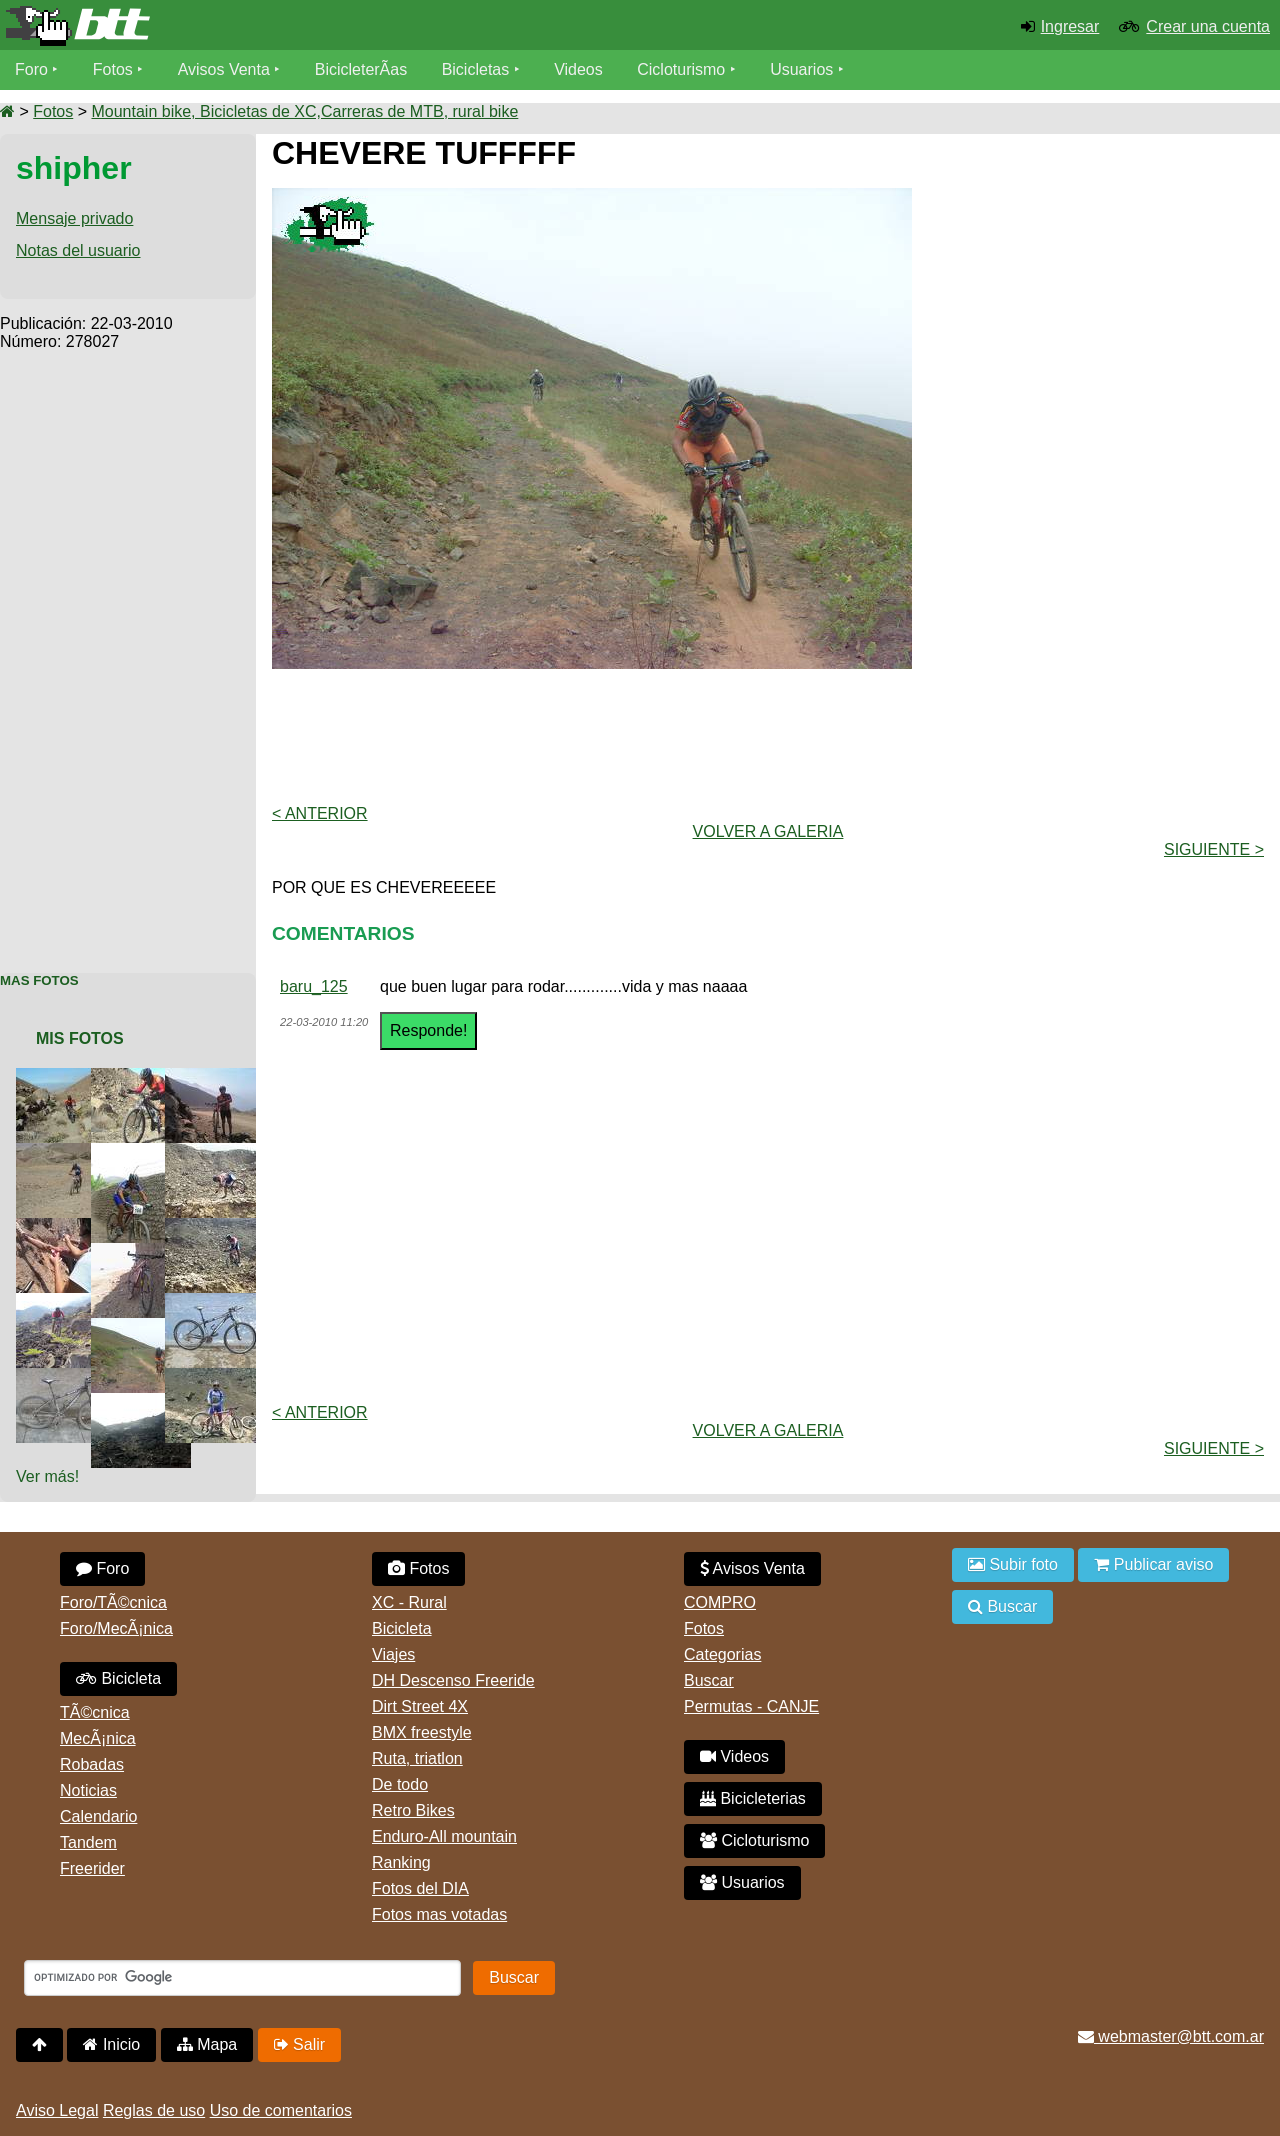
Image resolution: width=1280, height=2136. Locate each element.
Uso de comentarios (281, 2110)
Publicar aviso (1153, 1564)
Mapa (207, 2044)
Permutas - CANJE (751, 1706)
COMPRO (720, 1602)
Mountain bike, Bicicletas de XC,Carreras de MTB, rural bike (304, 111)
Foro (31, 69)
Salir (299, 2044)
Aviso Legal (57, 2110)
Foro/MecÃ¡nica (116, 1628)
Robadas (92, 1764)
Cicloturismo (681, 69)
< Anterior (320, 813)
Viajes (393, 1654)
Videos (578, 69)
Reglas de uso (154, 2110)
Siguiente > (1214, 849)
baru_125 (314, 986)
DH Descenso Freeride (453, 1680)
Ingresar (1070, 26)
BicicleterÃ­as (361, 69)
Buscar (709, 1680)
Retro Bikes (413, 1810)
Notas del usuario (78, 250)
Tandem (88, 1842)
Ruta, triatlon (417, 1758)
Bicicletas (478, 69)
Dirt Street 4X (420, 1706)
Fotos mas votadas (439, 1914)
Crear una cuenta (1208, 26)
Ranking (401, 1862)
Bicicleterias (753, 1798)
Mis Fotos (80, 1038)
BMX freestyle (422, 1732)
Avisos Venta (224, 69)
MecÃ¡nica (98, 1738)
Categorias (722, 1654)
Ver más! (47, 1476)
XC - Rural (409, 1602)
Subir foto (1013, 1564)
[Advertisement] (128, 651)
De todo (400, 1784)
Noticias (88, 1790)
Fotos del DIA (420, 1888)
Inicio (111, 2044)
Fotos (113, 69)
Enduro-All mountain (444, 1836)
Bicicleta (118, 1678)
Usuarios (801, 69)
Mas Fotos (39, 980)
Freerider (92, 1868)
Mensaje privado (74, 218)
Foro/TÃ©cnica (113, 1602)
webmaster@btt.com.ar (1171, 2036)
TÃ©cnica (95, 1712)
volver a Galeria (768, 831)
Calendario (98, 1816)
